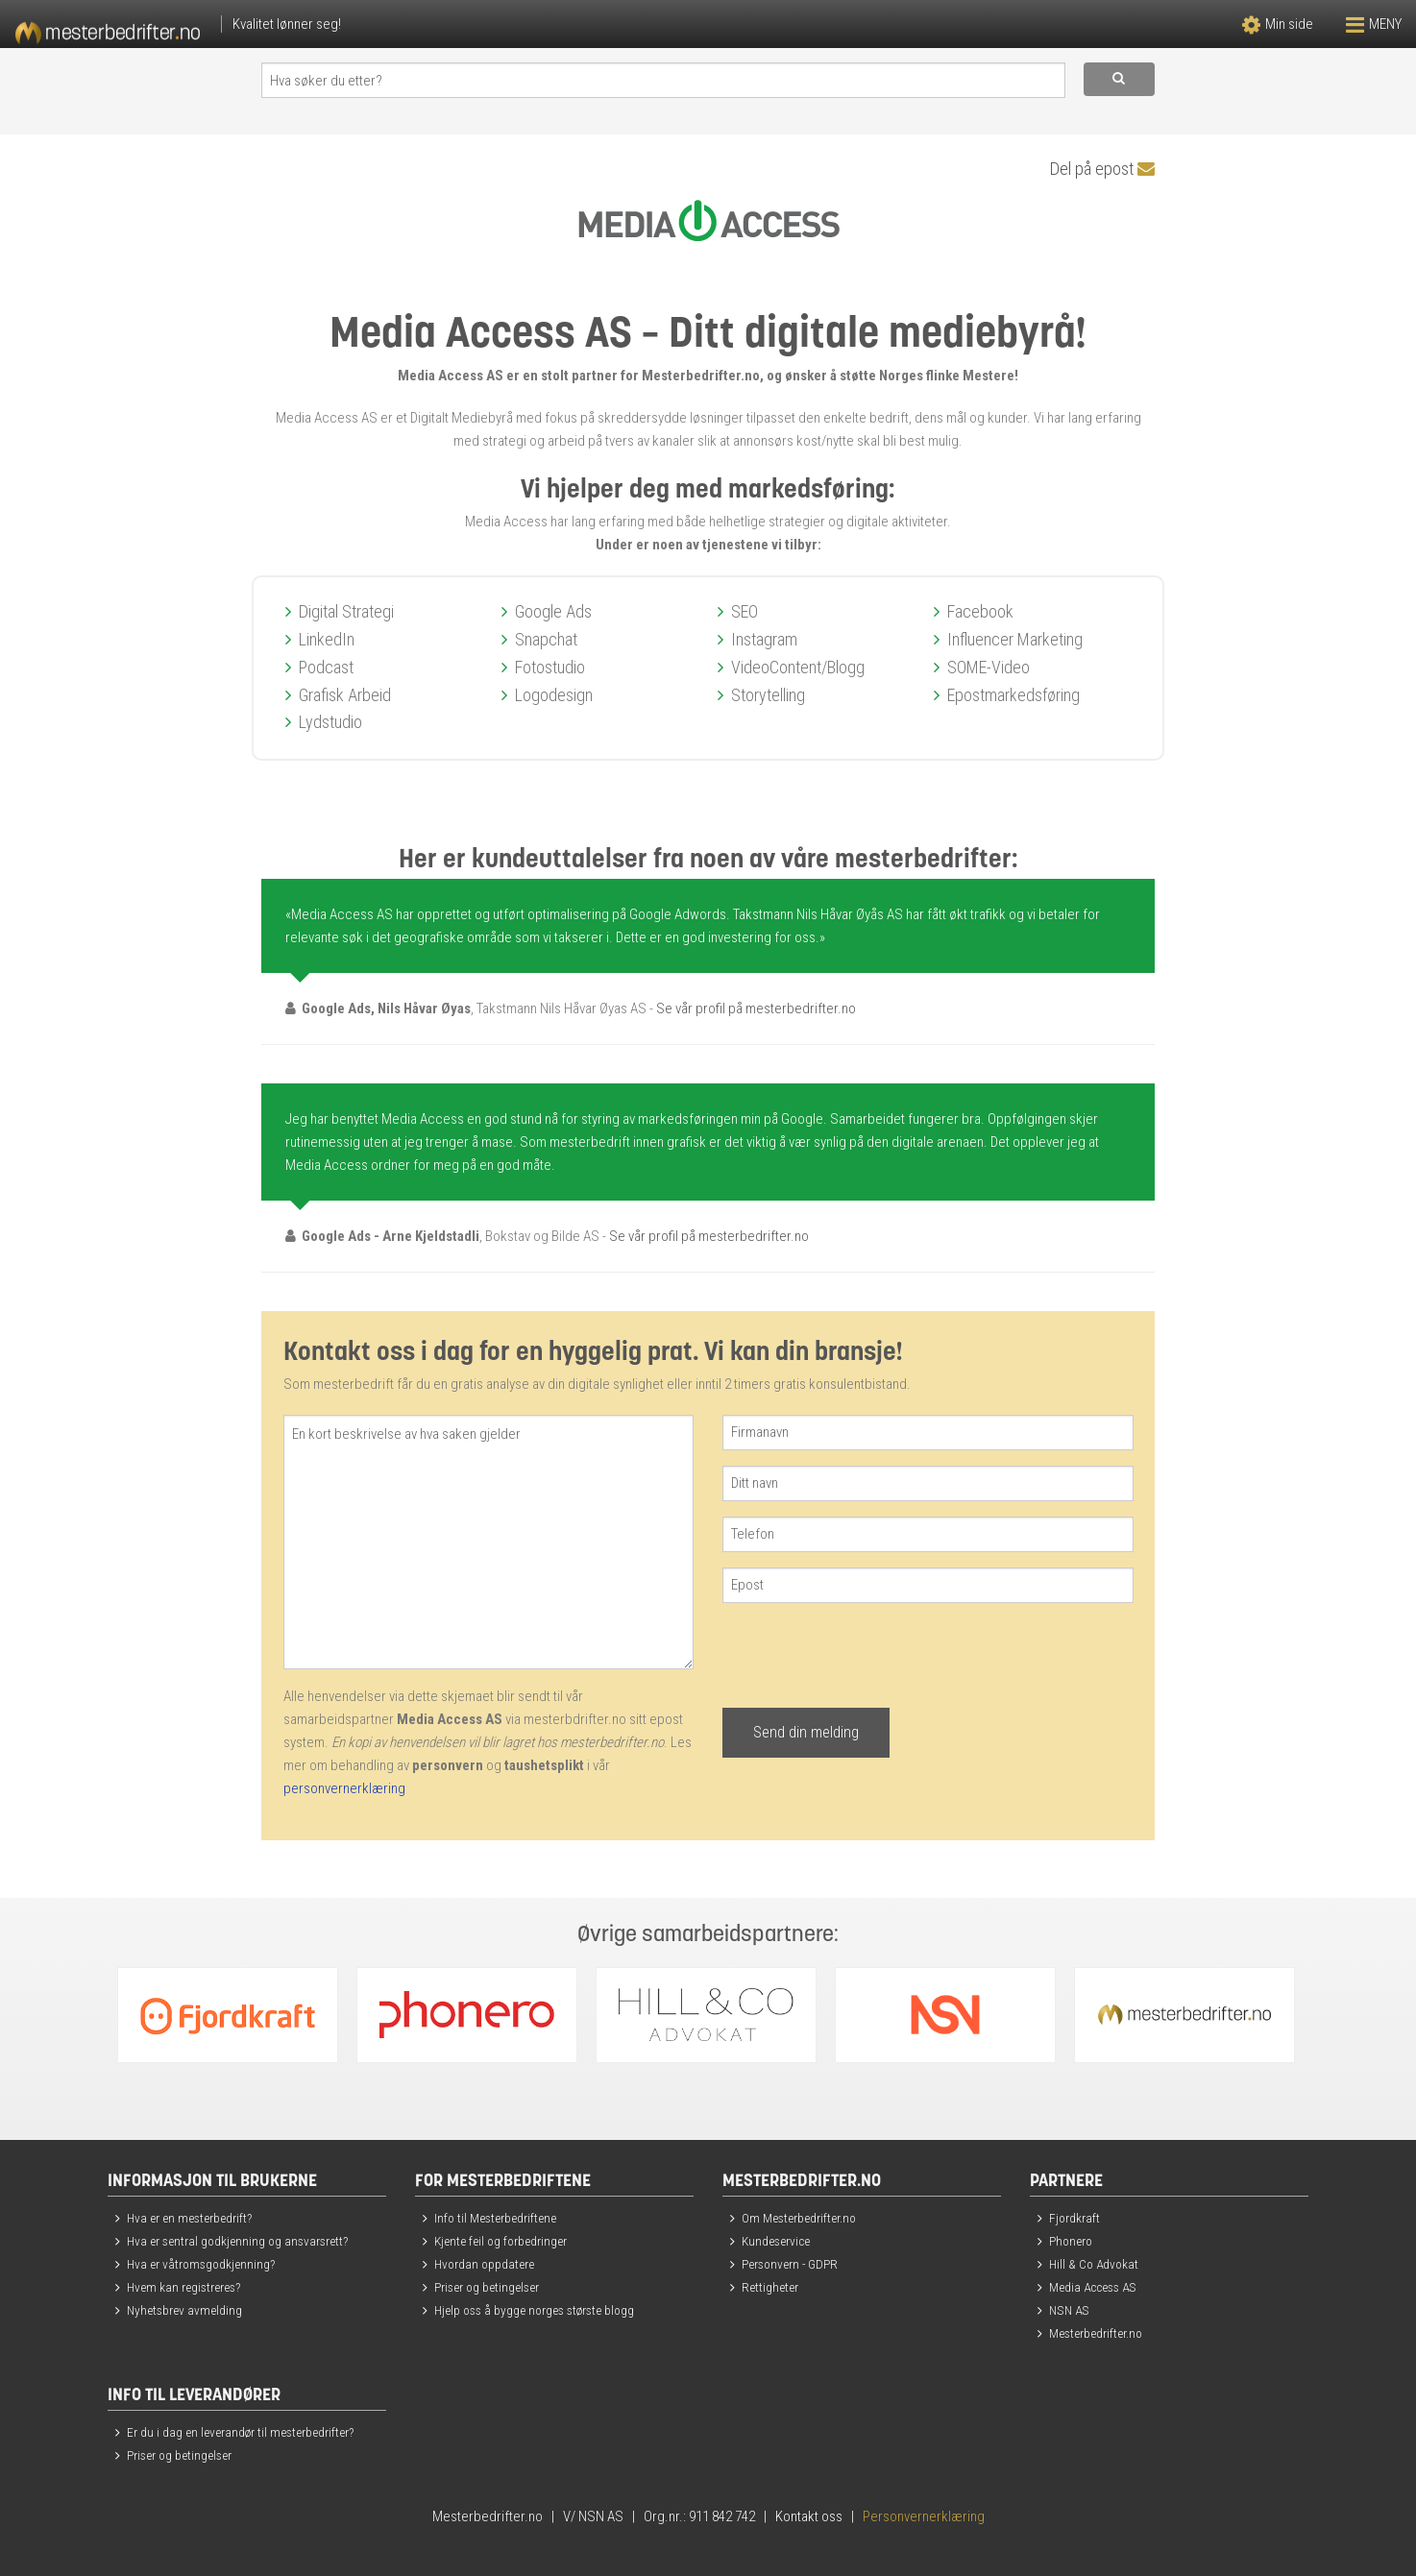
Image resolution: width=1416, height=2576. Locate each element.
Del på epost (1102, 168)
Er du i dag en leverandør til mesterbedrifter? (240, 2432)
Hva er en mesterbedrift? (189, 2217)
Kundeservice (776, 2240)
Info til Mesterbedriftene (495, 2217)
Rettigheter (770, 2287)
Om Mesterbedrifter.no (799, 2217)
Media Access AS (1092, 2287)
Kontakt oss (808, 2516)
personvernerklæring (344, 1788)
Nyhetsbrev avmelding (184, 2310)
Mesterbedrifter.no (1095, 2333)
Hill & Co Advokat (1093, 2264)
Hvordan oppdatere (484, 2264)
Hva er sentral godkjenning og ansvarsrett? (237, 2240)
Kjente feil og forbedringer (500, 2240)
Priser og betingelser (486, 2287)
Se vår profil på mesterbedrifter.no (756, 1008)
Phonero (1070, 2240)
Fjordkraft (1074, 2217)
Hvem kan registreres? (183, 2287)
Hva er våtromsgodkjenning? (201, 2264)
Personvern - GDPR (790, 2264)
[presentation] (868, 1655)
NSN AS (1069, 2310)
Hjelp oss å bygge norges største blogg (534, 2310)
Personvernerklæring (924, 2516)
